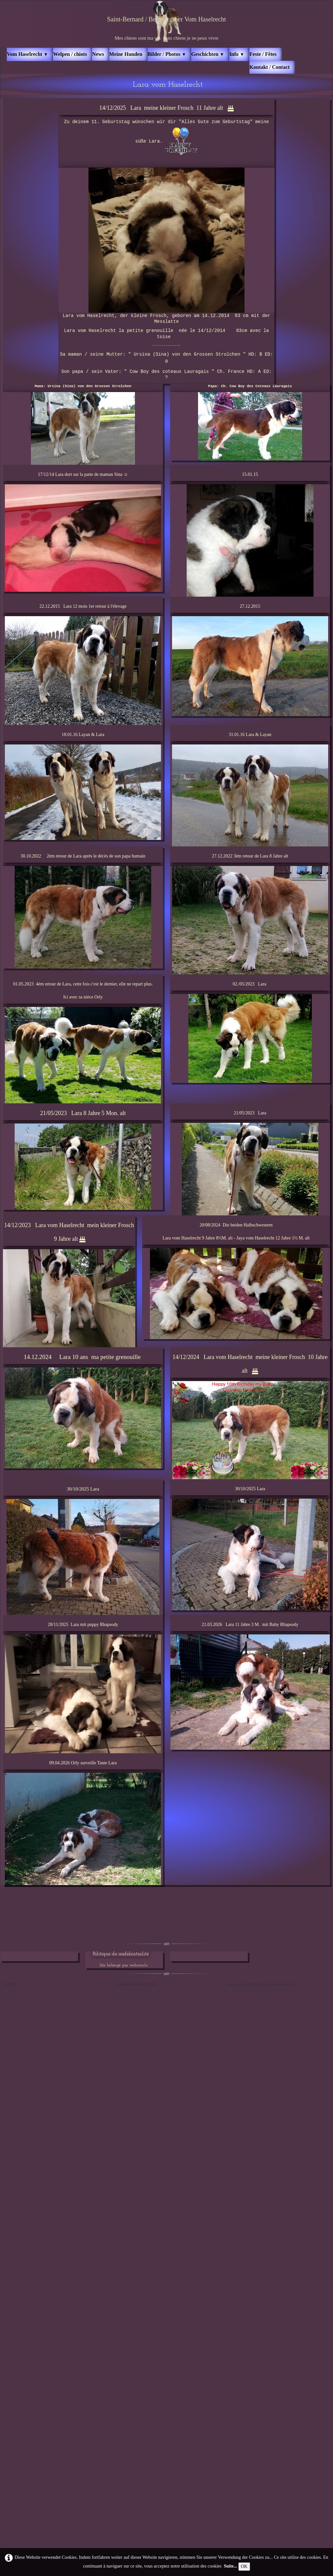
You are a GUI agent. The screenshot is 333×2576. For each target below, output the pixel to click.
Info (236, 54)
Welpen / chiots (70, 54)
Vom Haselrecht (27, 54)
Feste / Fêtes (263, 54)
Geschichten (207, 54)
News (98, 54)
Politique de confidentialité (121, 1954)
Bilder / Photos (167, 54)
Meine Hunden (125, 54)
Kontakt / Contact (269, 67)
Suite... (230, 2566)
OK (244, 2566)
